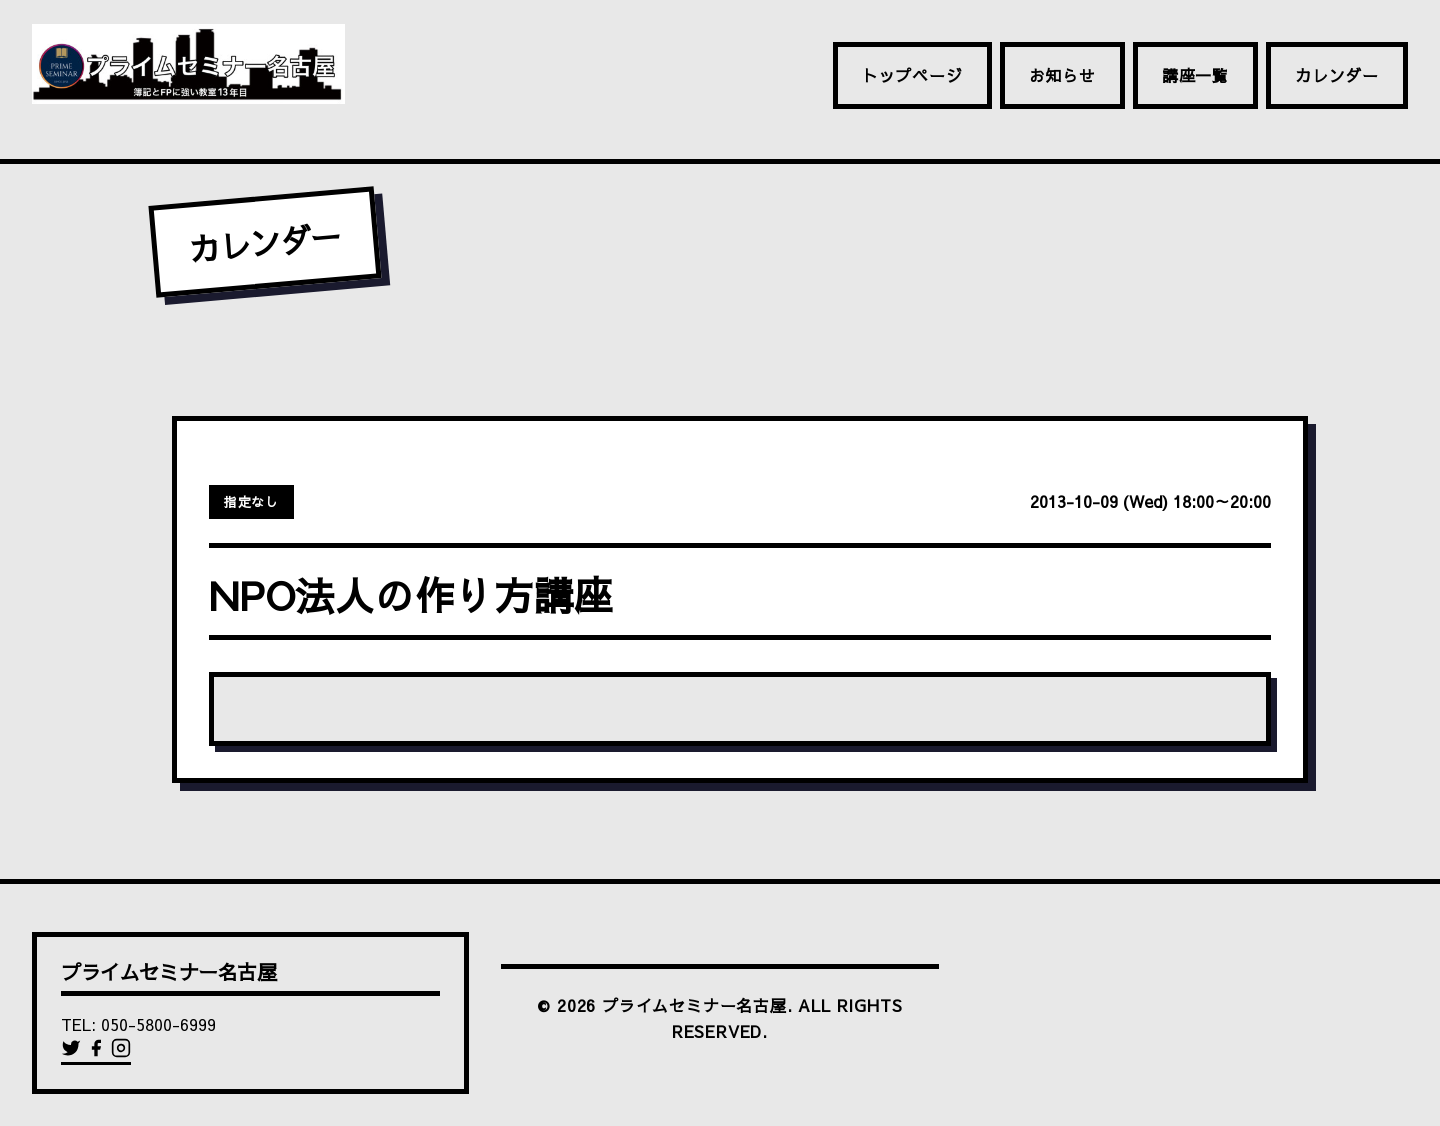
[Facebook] (98, 1052)
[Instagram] (121, 1052)
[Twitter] (73, 1052)
